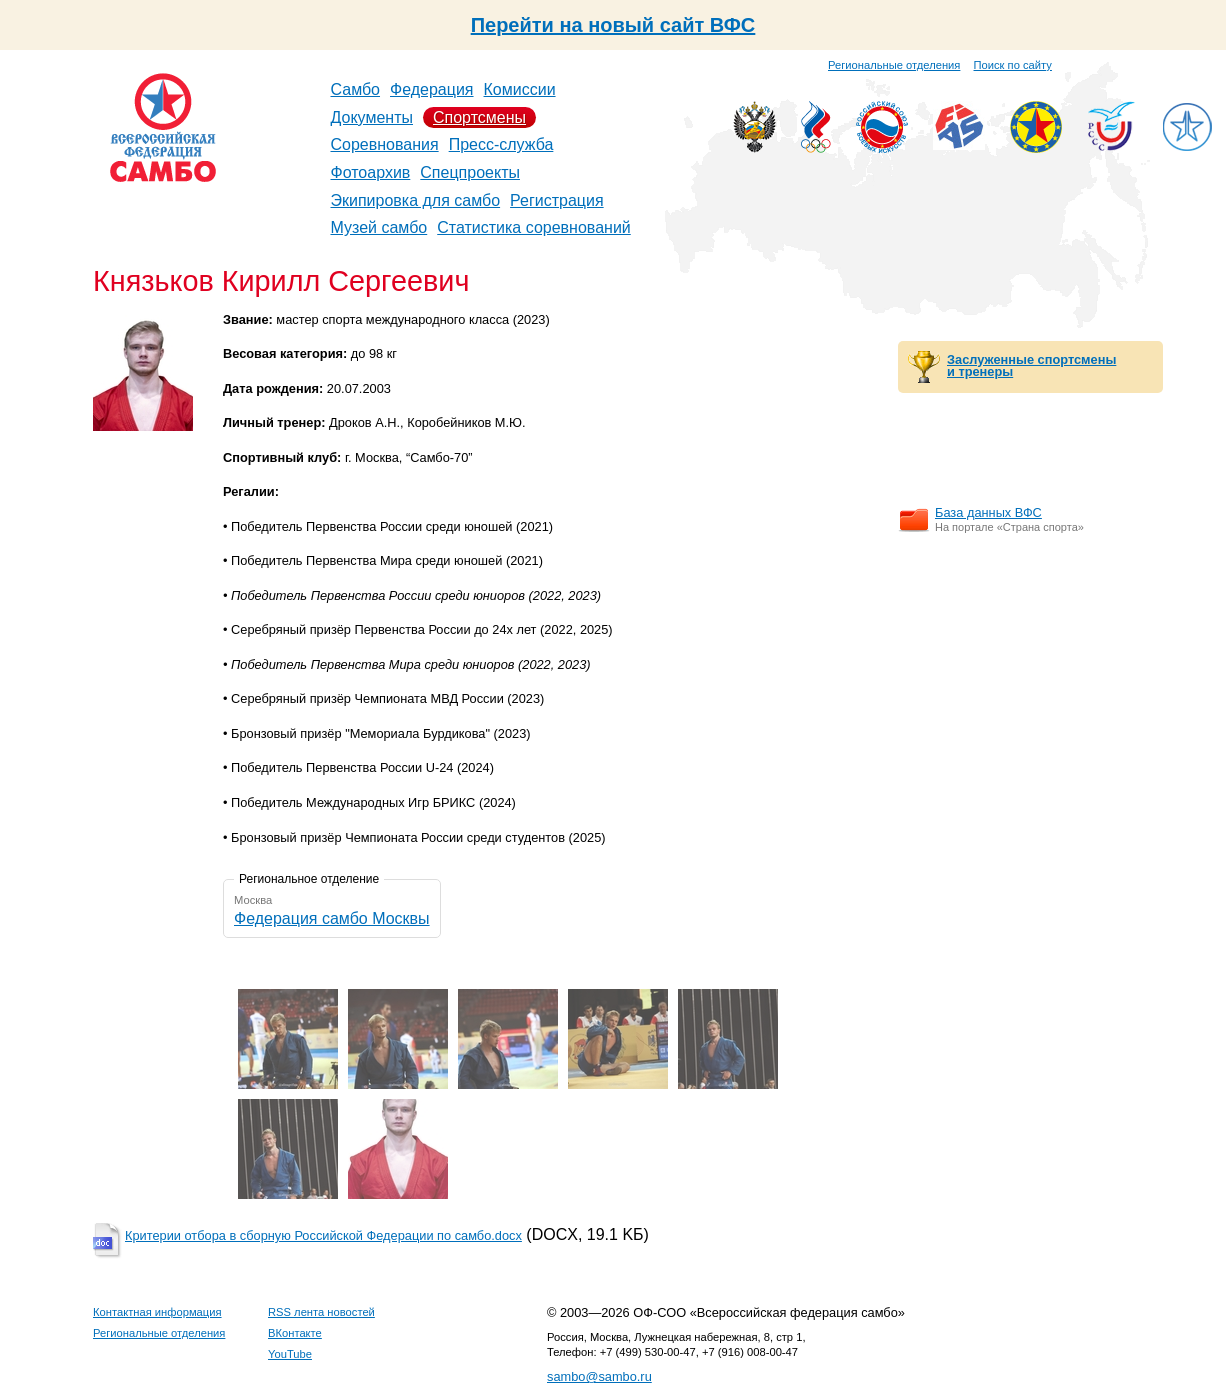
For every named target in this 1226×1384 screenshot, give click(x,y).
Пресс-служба (501, 144)
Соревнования (385, 144)
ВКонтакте (295, 1333)
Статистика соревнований (534, 227)
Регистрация (557, 200)
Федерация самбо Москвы (332, 918)
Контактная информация (157, 1312)
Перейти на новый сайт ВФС (613, 25)
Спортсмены (479, 117)
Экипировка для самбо (416, 200)
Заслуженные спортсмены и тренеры (1031, 366)
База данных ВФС (988, 512)
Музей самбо (379, 227)
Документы (372, 117)
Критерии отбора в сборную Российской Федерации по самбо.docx (323, 1235)
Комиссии (520, 89)
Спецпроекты (470, 172)
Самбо (356, 89)
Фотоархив (371, 172)
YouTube (290, 1354)
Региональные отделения (894, 65)
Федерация (432, 89)
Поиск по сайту (1013, 65)
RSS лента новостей (321, 1312)
